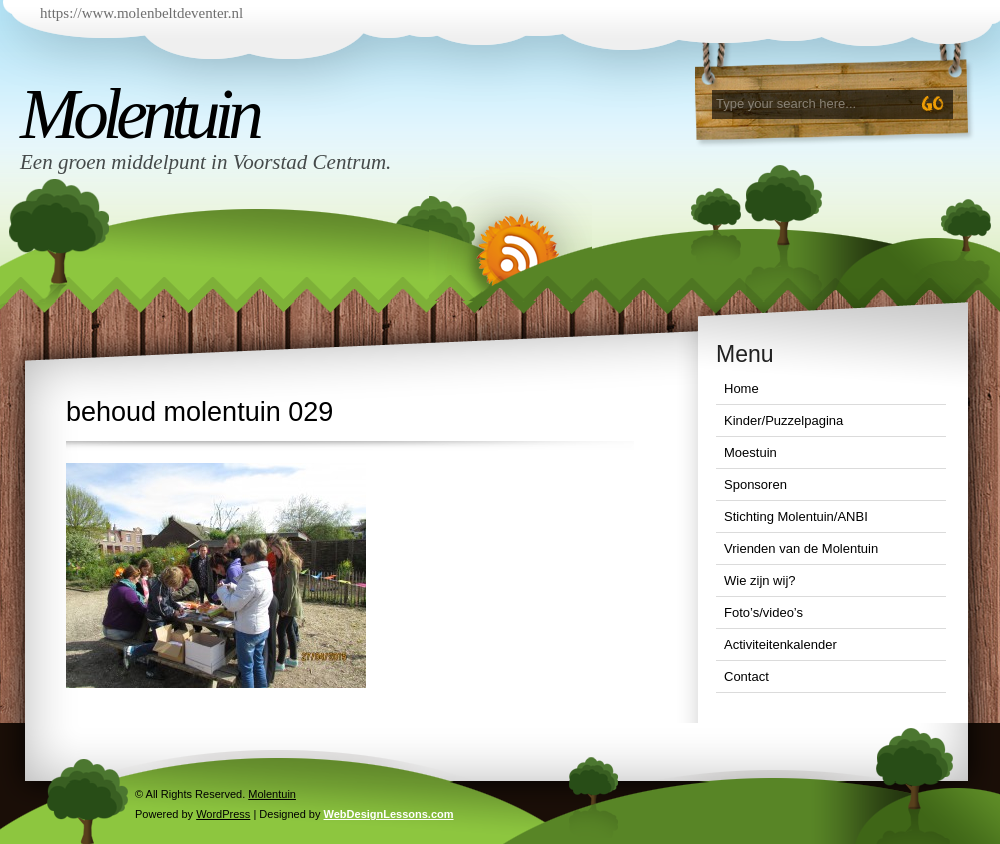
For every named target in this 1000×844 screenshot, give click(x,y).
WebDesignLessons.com (389, 814)
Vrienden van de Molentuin (801, 548)
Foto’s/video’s (763, 612)
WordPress (223, 814)
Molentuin (139, 114)
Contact (746, 676)
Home (741, 388)
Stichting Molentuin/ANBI (796, 516)
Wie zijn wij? (760, 580)
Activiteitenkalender (780, 644)
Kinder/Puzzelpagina (783, 420)
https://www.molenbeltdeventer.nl (141, 13)
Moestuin (750, 452)
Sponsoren (755, 484)
